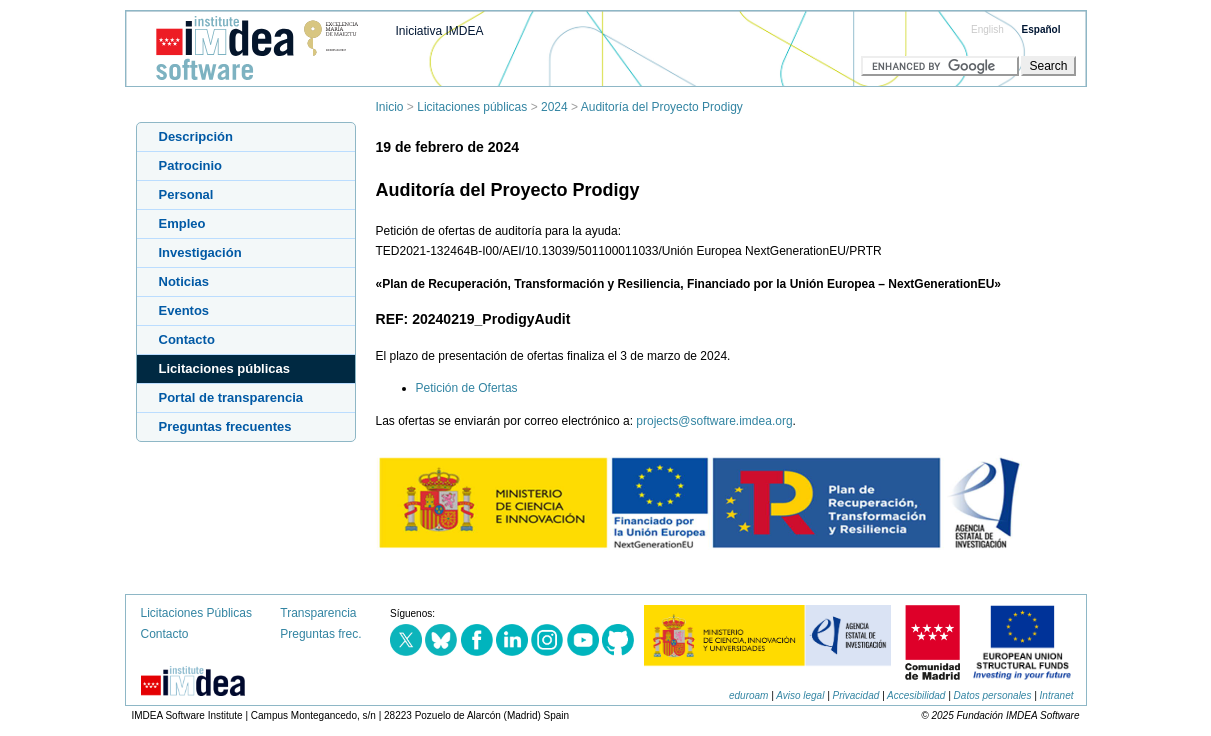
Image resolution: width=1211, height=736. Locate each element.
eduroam (748, 695)
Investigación (200, 252)
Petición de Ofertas (467, 388)
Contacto (187, 339)
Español (1041, 29)
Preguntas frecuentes (225, 426)
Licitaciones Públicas (196, 613)
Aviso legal (800, 695)
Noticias (184, 281)
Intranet (1057, 695)
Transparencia (318, 613)
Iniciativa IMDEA (440, 31)
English (987, 29)
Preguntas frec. (320, 634)
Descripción (196, 136)
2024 (554, 107)
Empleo (182, 223)
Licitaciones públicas (472, 107)
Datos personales (993, 695)
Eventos (184, 310)
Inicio (390, 107)
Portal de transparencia (231, 397)
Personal (186, 194)
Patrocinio (191, 165)
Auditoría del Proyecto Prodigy (662, 107)
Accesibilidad (916, 695)
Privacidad (856, 695)
